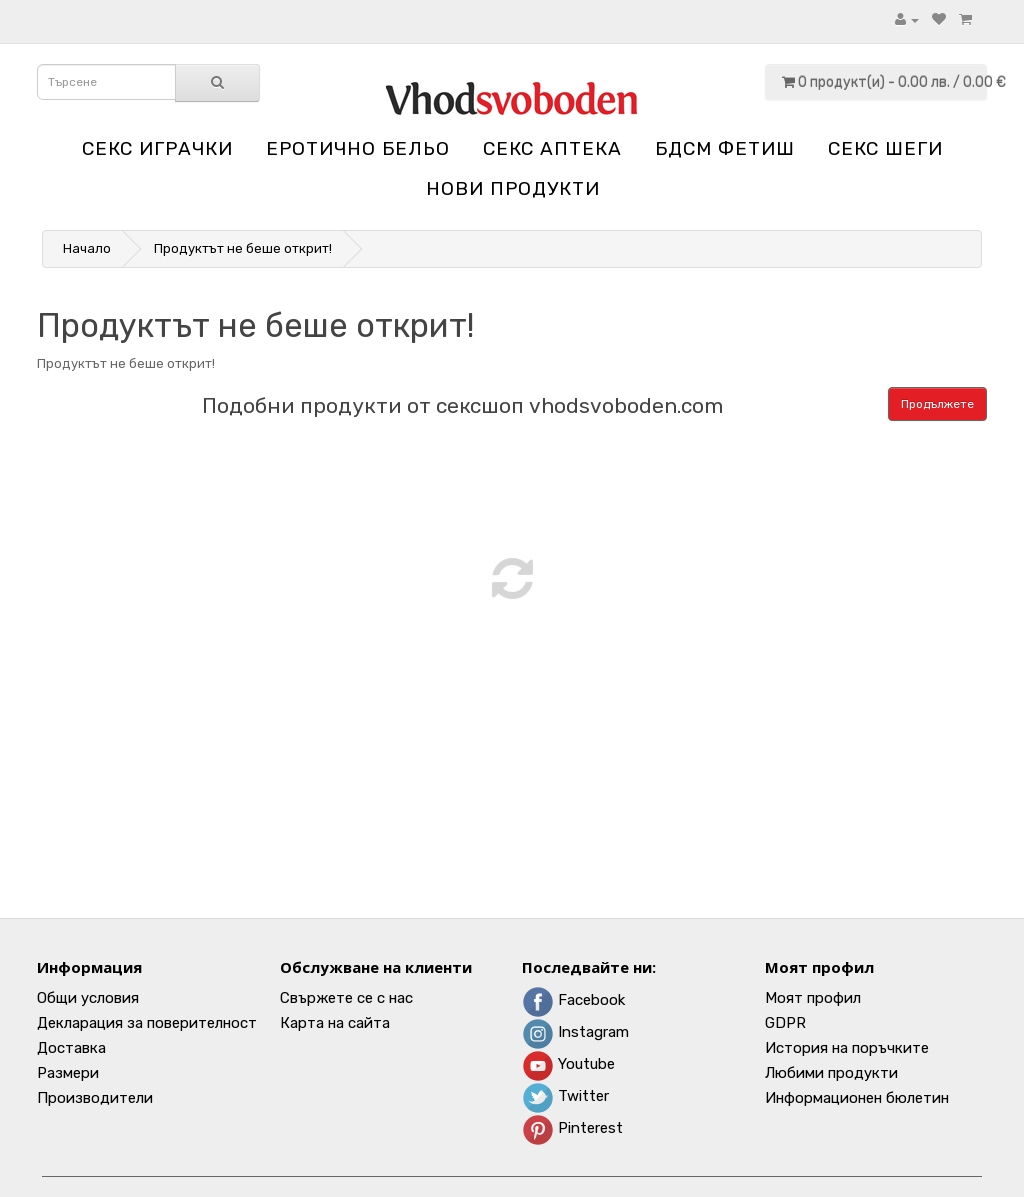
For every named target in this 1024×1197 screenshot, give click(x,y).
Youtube (568, 1064)
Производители (95, 1098)
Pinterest (572, 1128)
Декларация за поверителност (147, 1023)
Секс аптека (552, 148)
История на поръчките (847, 1048)
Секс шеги (885, 148)
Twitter (565, 1096)
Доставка (71, 1048)
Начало (87, 248)
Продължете (937, 404)
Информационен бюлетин (857, 1098)
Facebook (573, 1000)
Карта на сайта (335, 1023)
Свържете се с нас (346, 998)
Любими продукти (831, 1073)
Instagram (575, 1032)
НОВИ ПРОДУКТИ (513, 188)
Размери (68, 1073)
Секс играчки (157, 148)
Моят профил (813, 998)
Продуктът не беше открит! (243, 248)
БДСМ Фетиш (725, 148)
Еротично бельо (358, 148)
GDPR (785, 1023)
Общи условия (88, 998)
